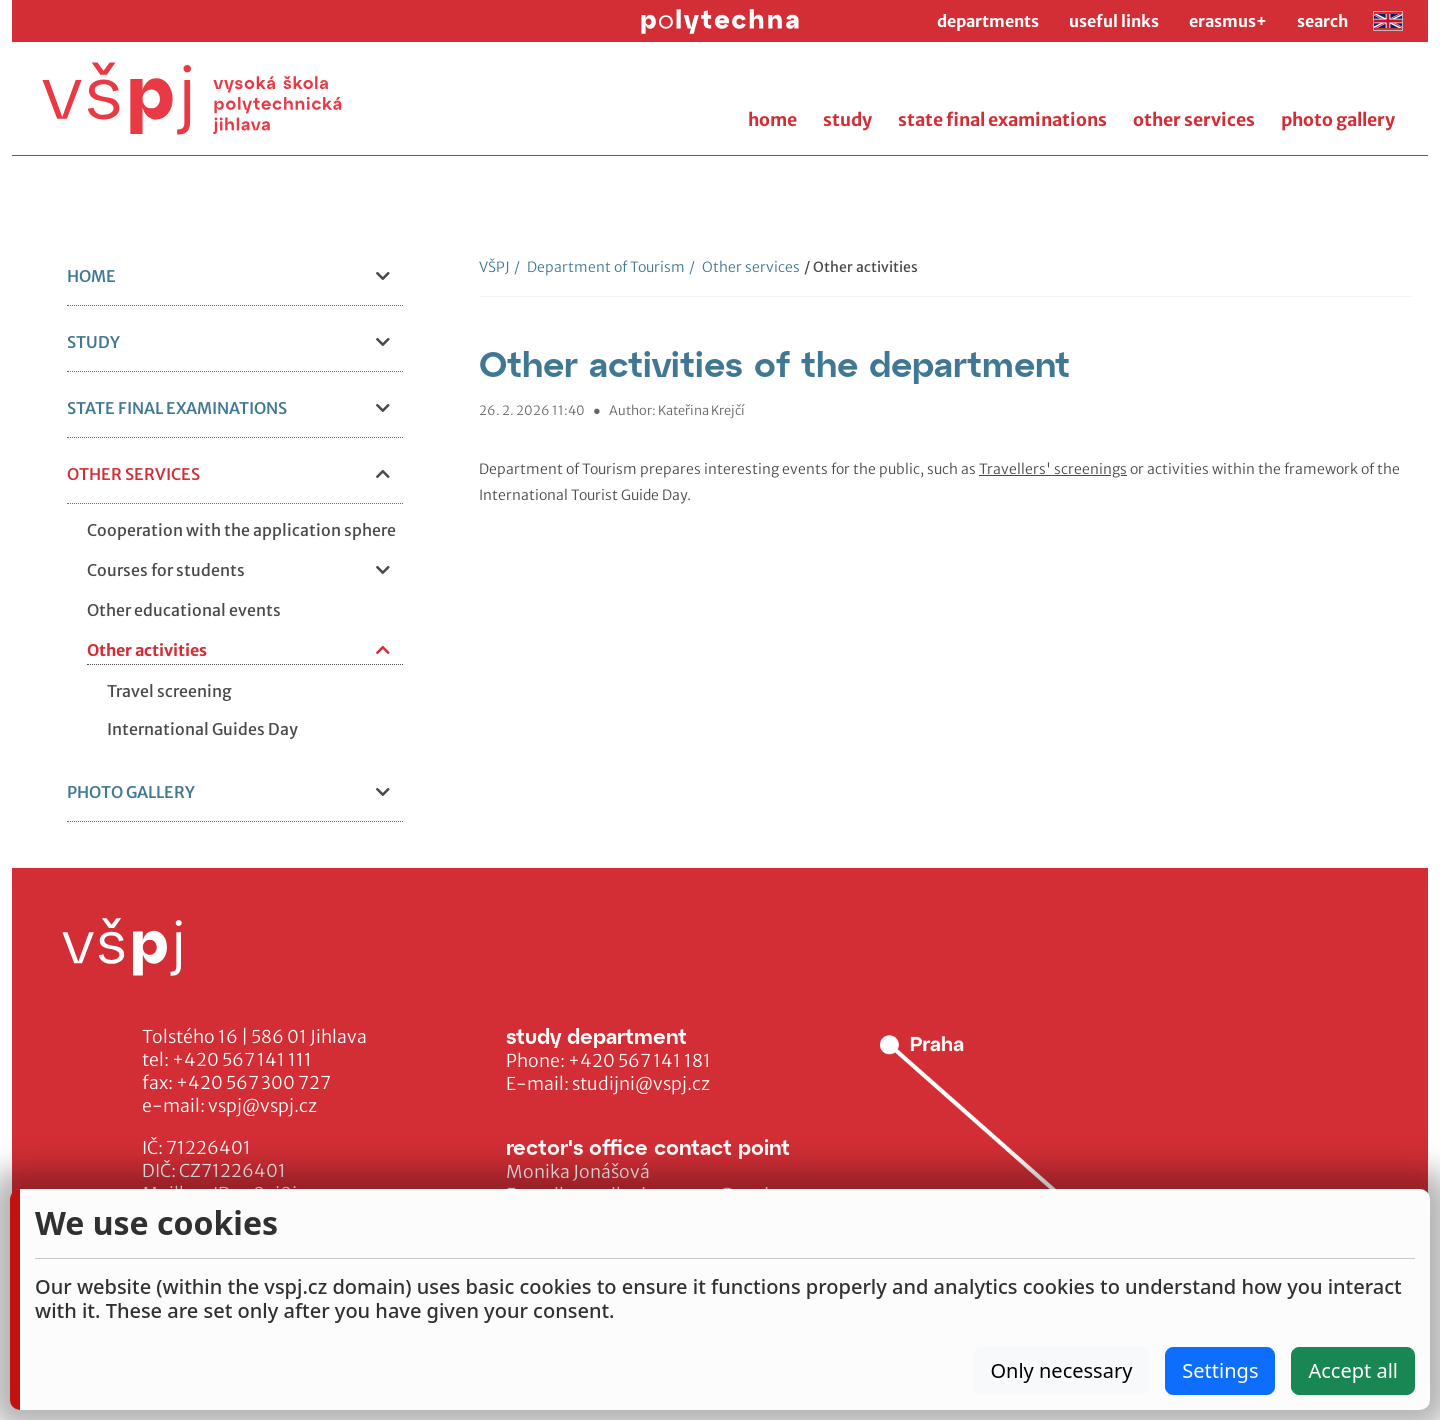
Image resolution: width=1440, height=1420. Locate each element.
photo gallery (1338, 120)
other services (1194, 120)
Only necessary (1061, 1370)
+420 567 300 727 (253, 1083)
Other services (744, 267)
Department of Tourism (599, 267)
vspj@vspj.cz (262, 1106)
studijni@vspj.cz (641, 1084)
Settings (1220, 1370)
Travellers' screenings (1053, 469)
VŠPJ (494, 267)
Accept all (1353, 1370)
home (772, 120)
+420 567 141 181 (639, 1061)
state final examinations (1002, 120)
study (847, 120)
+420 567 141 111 (242, 1060)
